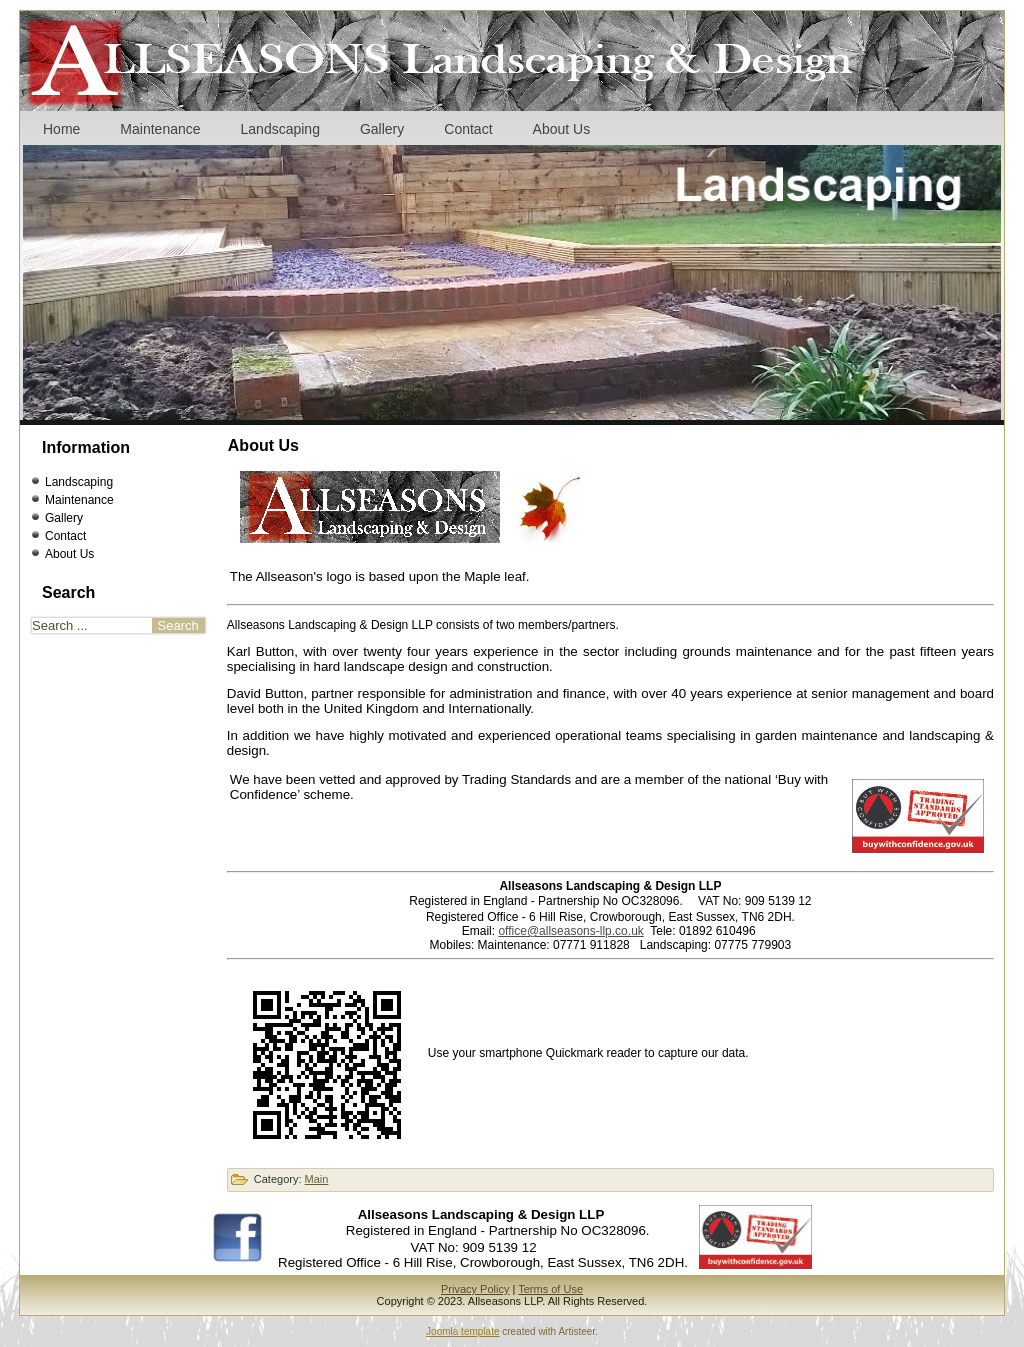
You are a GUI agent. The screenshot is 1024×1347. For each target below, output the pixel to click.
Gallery (382, 129)
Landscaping (280, 129)
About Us (562, 129)
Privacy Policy (475, 1289)
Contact (468, 129)
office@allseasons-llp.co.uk (570, 931)
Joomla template (462, 1331)
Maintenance (160, 129)
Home (61, 129)
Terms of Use (550, 1289)
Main (317, 1179)
